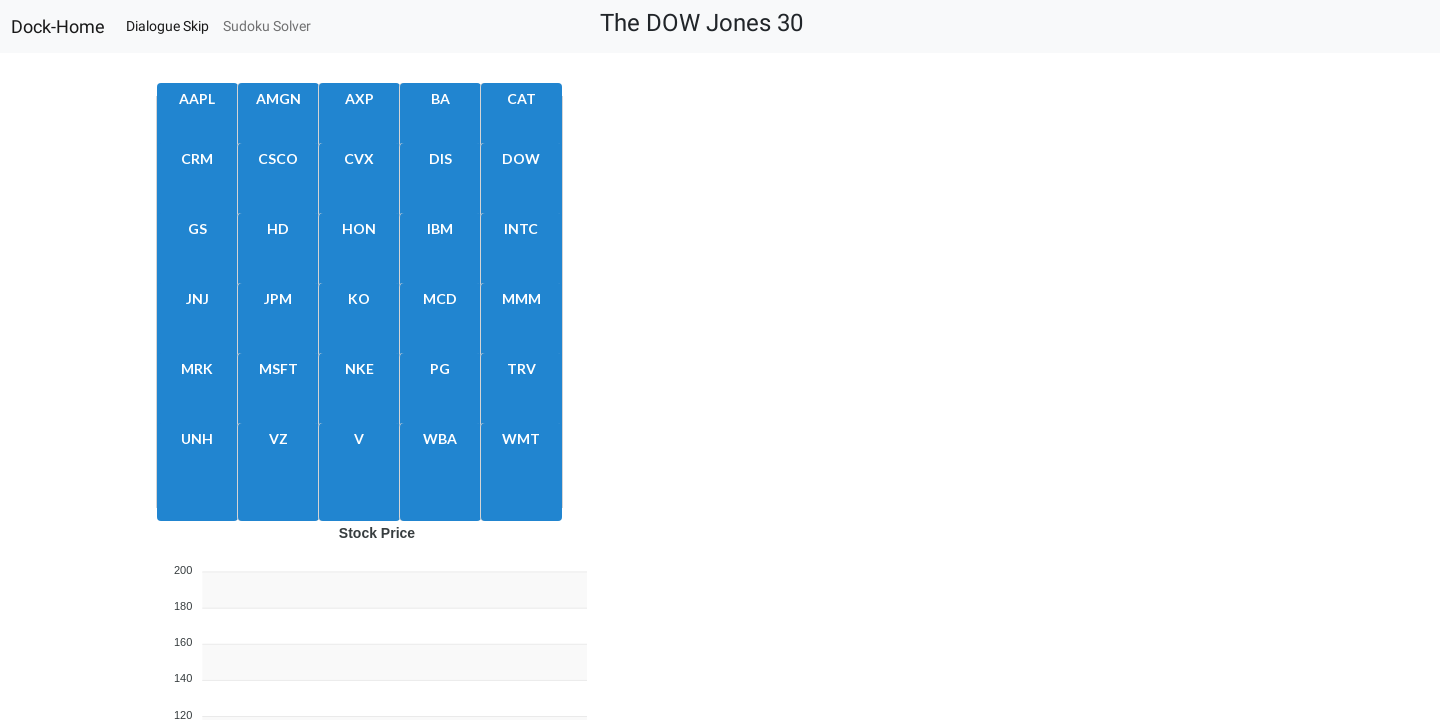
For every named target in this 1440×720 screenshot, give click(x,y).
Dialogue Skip (167, 26)
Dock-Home (58, 27)
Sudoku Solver (267, 26)
